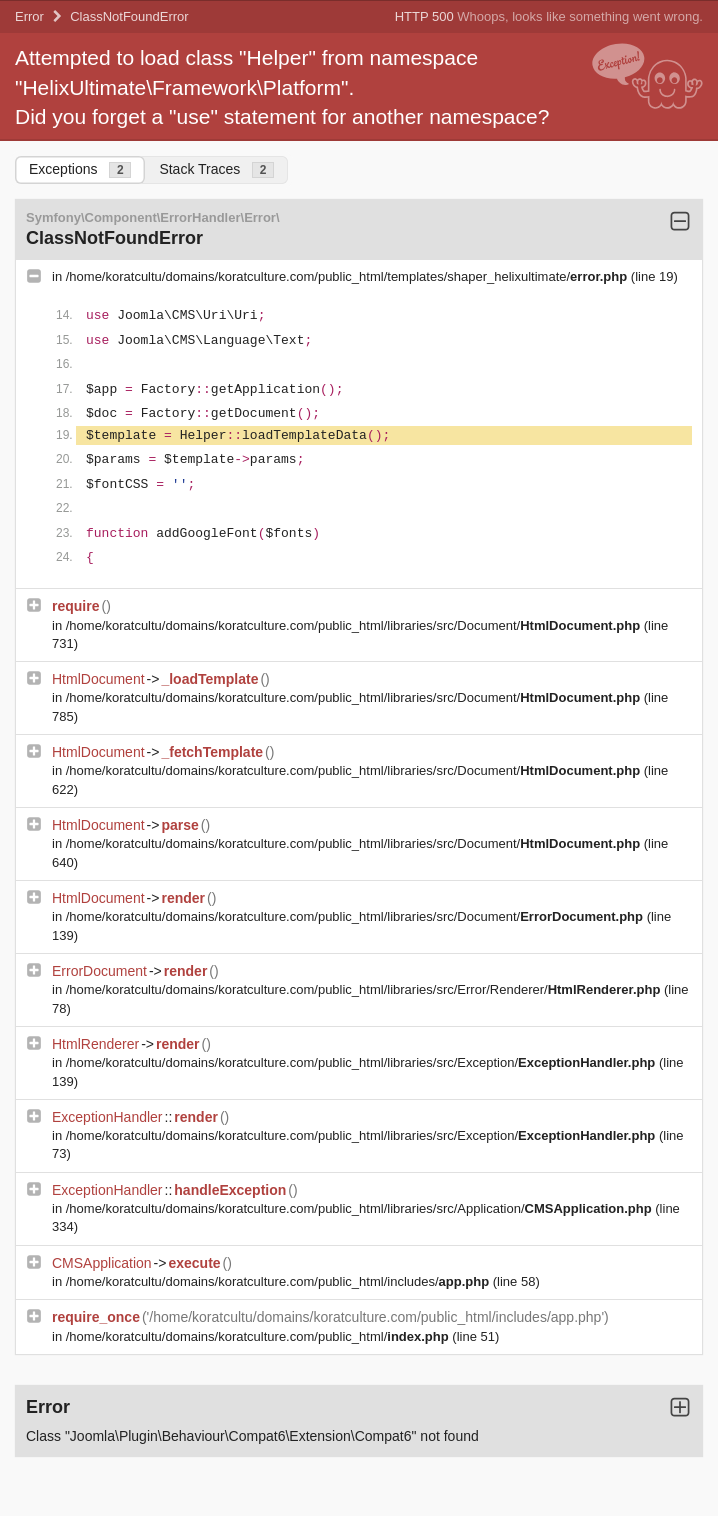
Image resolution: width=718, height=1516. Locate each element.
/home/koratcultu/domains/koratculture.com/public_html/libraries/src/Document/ (355, 625)
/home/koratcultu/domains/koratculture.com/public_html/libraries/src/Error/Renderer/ (365, 989)
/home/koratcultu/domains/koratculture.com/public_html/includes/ (279, 1281)
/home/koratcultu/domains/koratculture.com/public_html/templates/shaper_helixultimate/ (348, 276)
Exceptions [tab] (80, 169)
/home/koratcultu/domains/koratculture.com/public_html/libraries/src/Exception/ (362, 1062)
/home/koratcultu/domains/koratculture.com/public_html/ (259, 1336)
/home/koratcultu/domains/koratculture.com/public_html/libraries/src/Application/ (361, 1208)
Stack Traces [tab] (216, 169)
